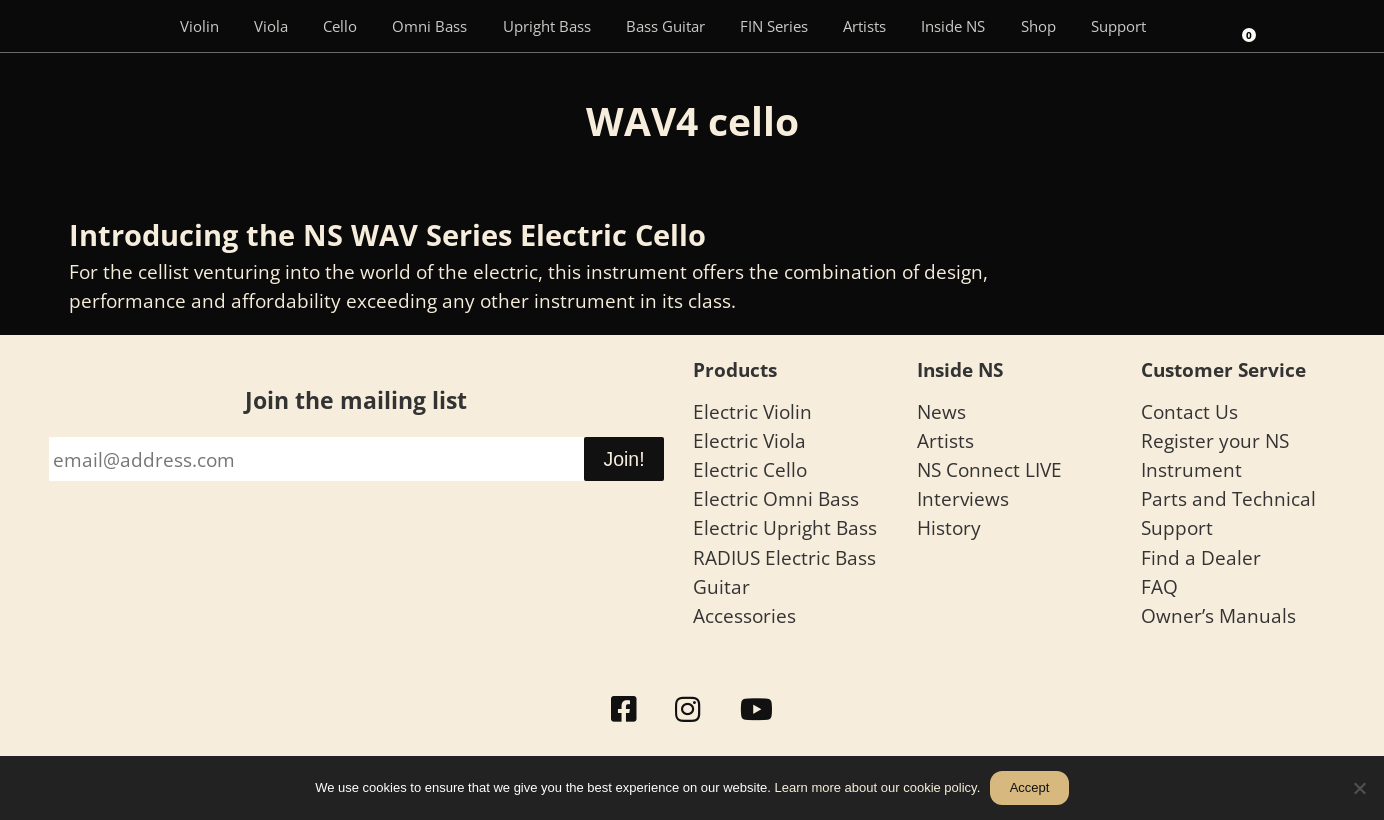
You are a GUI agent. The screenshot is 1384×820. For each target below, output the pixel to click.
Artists (864, 26)
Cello (340, 26)
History (949, 527)
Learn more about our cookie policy (876, 787)
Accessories (744, 615)
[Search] (1191, 26)
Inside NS (953, 26)
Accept (1030, 787)
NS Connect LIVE (989, 469)
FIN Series (774, 26)
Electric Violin (752, 411)
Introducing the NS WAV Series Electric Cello (387, 235)
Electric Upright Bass (785, 527)
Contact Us (1189, 411)
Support (1118, 26)
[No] (1359, 788)
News (941, 411)
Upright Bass (547, 26)
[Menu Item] (134, 26)
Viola (271, 26)
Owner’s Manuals (1218, 615)
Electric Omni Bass (776, 498)
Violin (199, 26)
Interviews (963, 498)
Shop (1038, 26)
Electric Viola (749, 440)
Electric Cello (750, 469)
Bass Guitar (665, 26)
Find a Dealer (1201, 557)
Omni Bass (429, 26)
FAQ (1159, 586)
